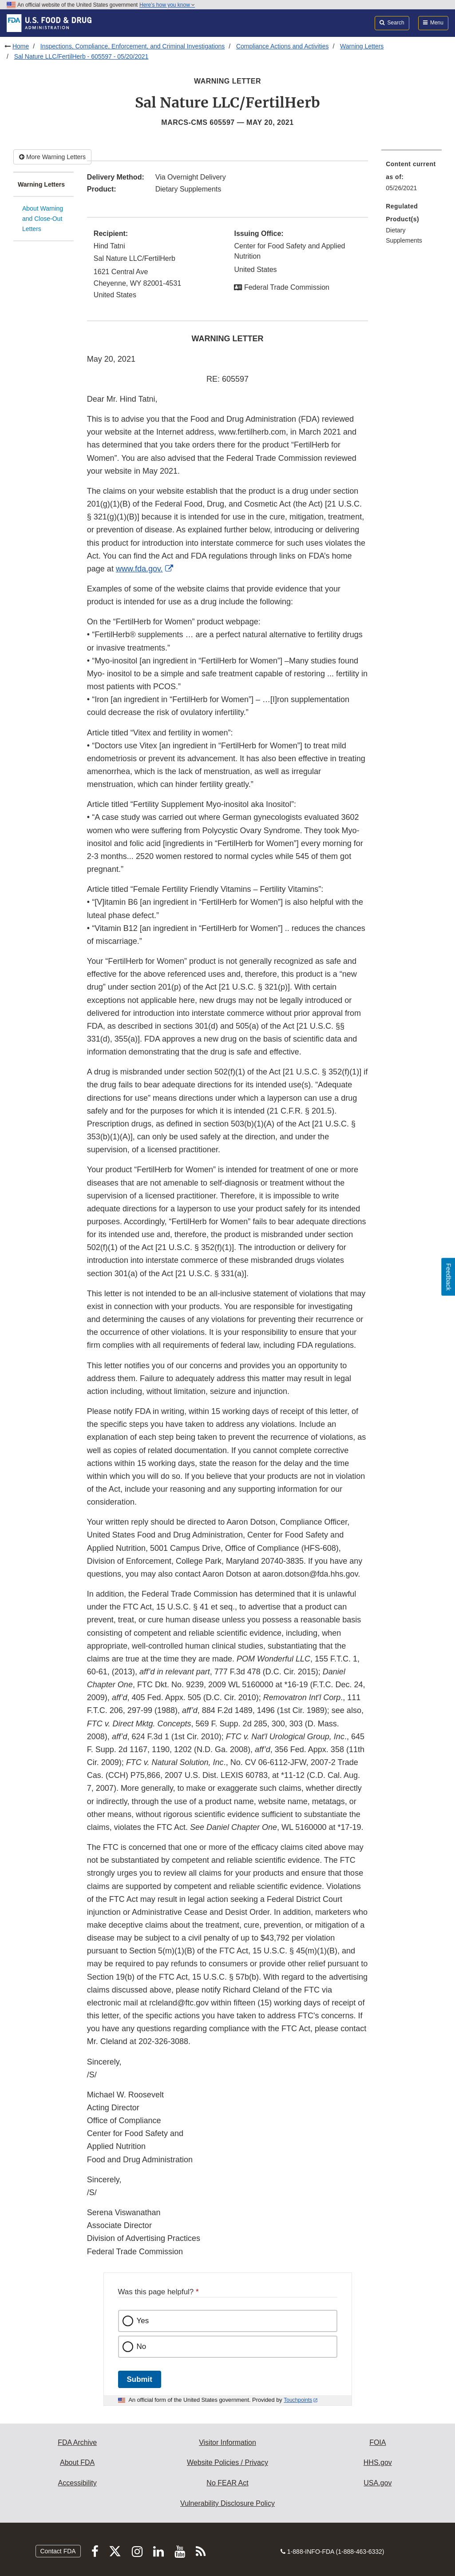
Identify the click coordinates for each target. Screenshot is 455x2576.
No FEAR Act (227, 2483)
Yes (143, 2320)
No (141, 2346)
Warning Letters (362, 46)
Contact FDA (58, 2551)
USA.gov (378, 2483)
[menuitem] (411, 178)
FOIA (377, 2442)
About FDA (77, 2462)
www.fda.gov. (139, 568)
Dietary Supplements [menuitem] (404, 235)
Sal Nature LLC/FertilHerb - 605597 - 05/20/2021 (81, 56)
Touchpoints (298, 2400)
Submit (139, 2379)
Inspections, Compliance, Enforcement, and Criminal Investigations (132, 46)
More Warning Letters (52, 156)
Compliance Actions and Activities (282, 46)
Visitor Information (227, 2442)
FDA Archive (77, 2442)
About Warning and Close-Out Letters (42, 218)
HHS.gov (378, 2462)
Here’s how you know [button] (167, 5)
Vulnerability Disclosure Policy (227, 2503)
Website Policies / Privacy (227, 2462)
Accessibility (77, 2483)
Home (20, 46)
